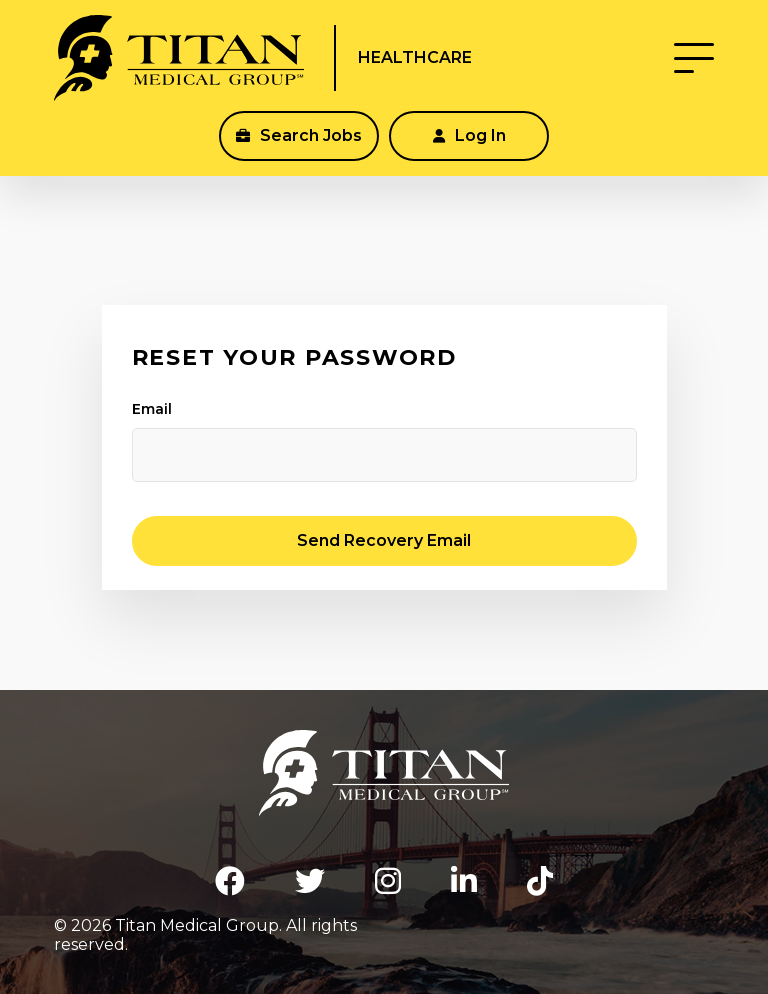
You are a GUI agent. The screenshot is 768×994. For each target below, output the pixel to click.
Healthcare (415, 57)
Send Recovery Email (384, 540)
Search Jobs (299, 135)
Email (152, 409)
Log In (469, 135)
